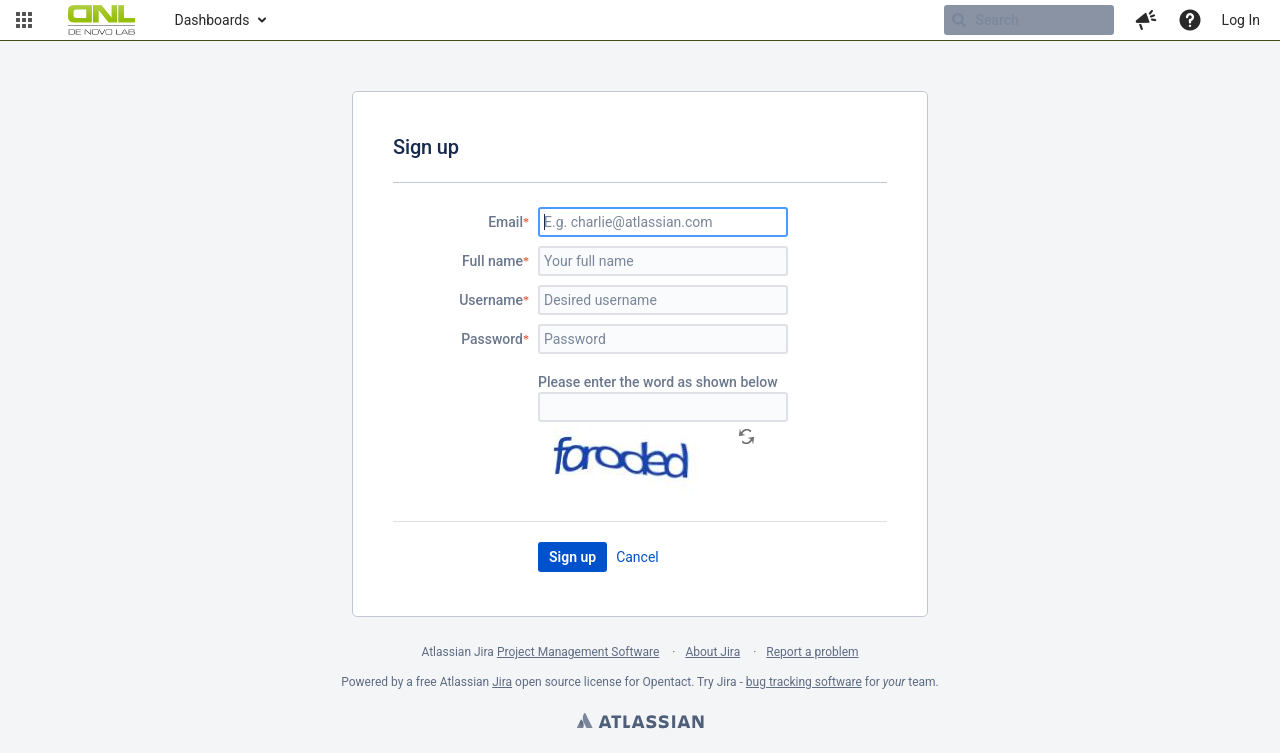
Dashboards (212, 20)
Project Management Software (578, 652)
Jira (502, 682)
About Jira (712, 652)
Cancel (637, 557)
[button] (24, 20)
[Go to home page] (101, 20)
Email (505, 222)
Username (491, 300)
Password (492, 339)
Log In (1241, 20)
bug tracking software (804, 682)
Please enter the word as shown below (658, 382)
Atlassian (640, 723)
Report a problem (812, 652)
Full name (492, 261)
